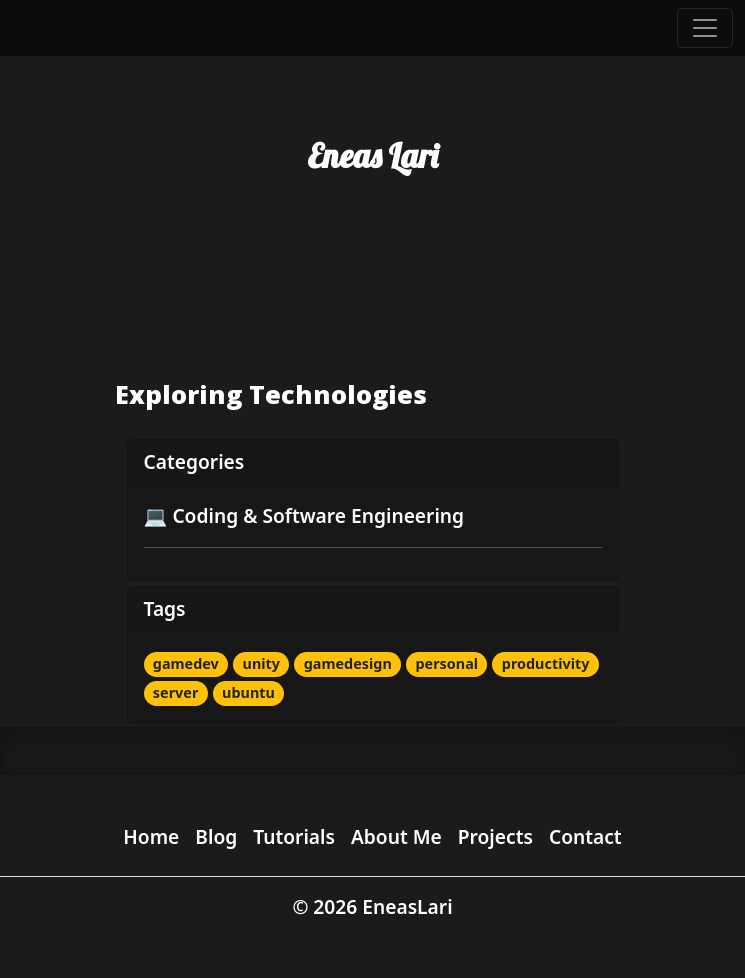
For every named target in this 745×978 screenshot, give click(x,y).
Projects (495, 836)
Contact (585, 836)
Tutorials (294, 836)
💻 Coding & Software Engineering (304, 515)
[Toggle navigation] (705, 28)
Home (151, 836)
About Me (396, 836)
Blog (216, 836)
